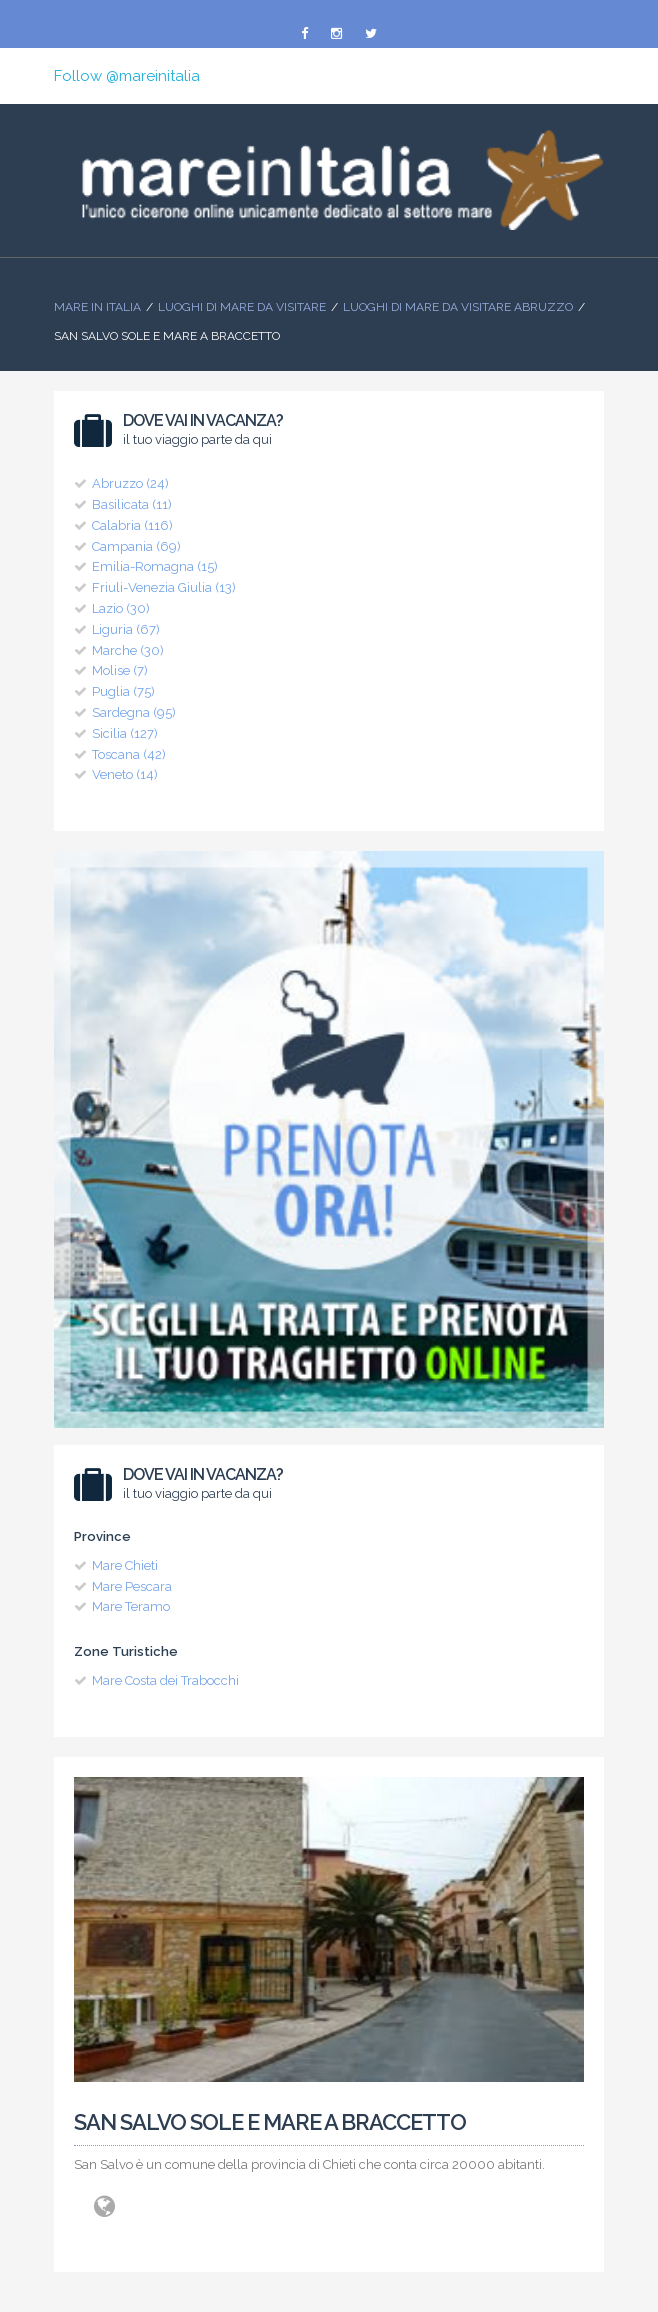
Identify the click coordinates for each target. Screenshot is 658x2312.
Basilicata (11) (132, 504)
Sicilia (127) (125, 733)
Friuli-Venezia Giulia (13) (164, 587)
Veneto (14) (125, 774)
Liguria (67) (126, 629)
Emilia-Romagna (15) (155, 566)
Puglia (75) (123, 691)
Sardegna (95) (134, 712)
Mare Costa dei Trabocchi (165, 1680)
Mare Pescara (132, 1586)
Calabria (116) (132, 525)
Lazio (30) (121, 608)
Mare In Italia (97, 307)
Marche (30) (128, 650)
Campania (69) (136, 546)
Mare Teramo (131, 1606)
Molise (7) (120, 670)
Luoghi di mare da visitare (242, 307)
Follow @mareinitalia (127, 76)
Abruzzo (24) (130, 483)
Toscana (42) (129, 754)
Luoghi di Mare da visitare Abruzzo (458, 307)
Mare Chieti (125, 1565)
